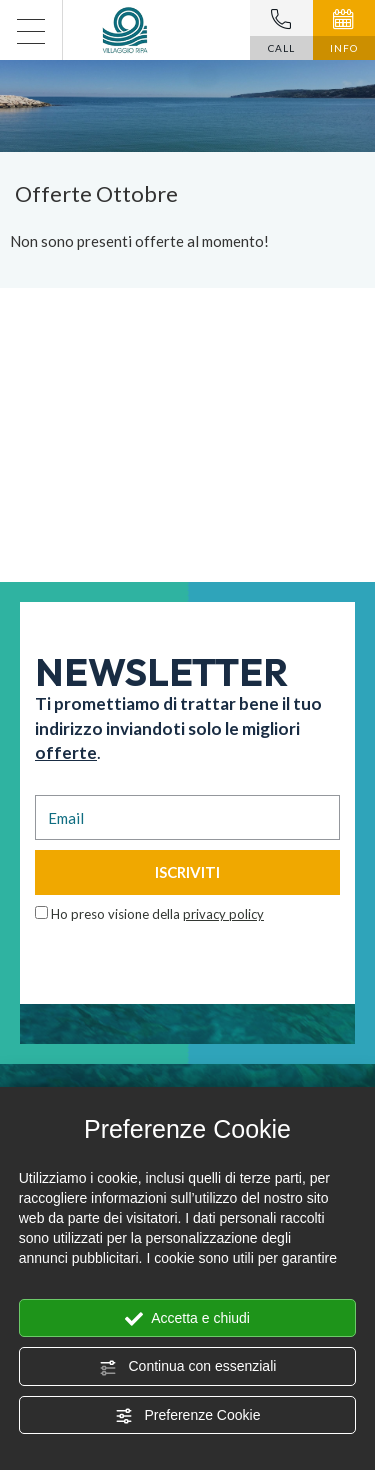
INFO (344, 31)
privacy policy (223, 914)
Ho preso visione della (157, 914)
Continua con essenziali (188, 1367)
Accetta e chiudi (187, 1319)
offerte (66, 752)
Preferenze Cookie (188, 1416)
